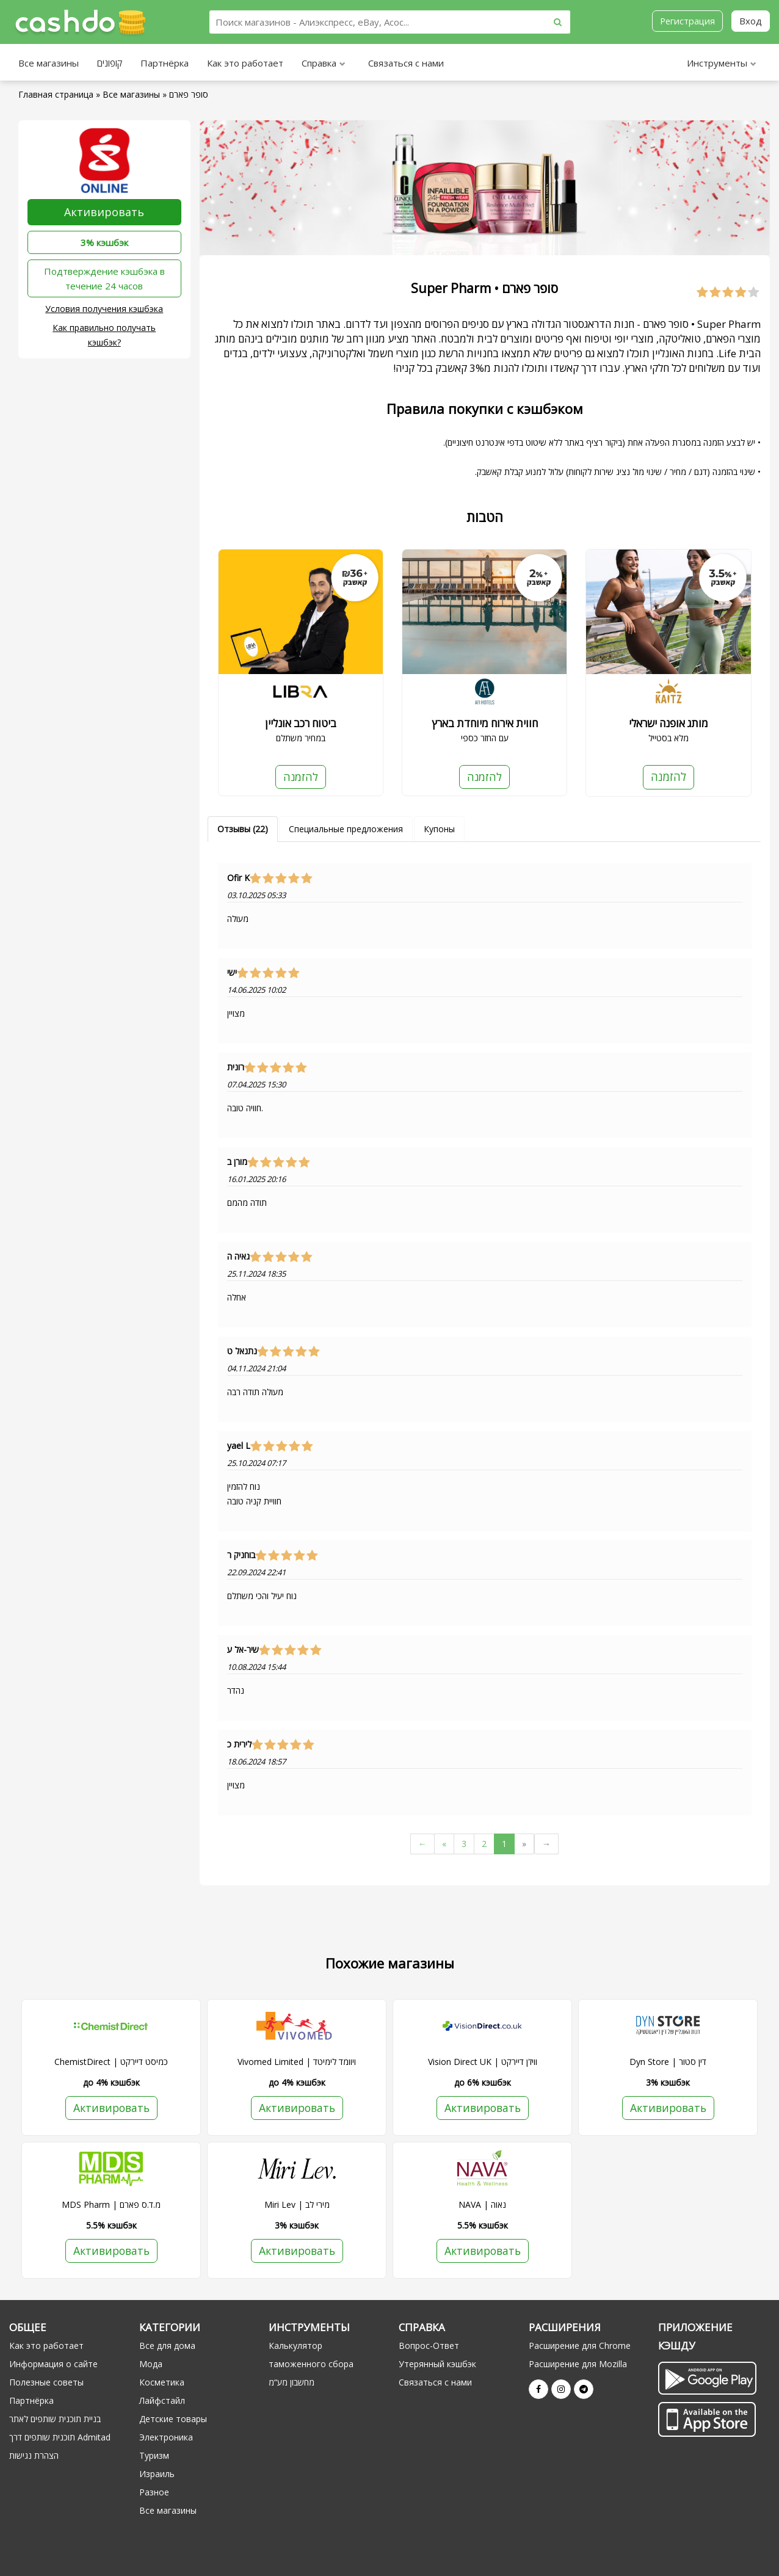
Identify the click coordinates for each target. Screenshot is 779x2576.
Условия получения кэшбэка (104, 308)
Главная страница (55, 94)
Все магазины (48, 63)
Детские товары (173, 2419)
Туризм (154, 2456)
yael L (238, 1445)
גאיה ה (238, 1256)
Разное (154, 2492)
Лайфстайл (162, 2401)
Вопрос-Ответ (429, 2346)
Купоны (439, 829)
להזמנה (300, 776)
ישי (232, 972)
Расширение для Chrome (580, 2346)
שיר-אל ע (243, 1649)
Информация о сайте (53, 2364)
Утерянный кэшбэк (437, 2364)
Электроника (166, 2438)
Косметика (161, 2383)
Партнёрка (164, 63)
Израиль (157, 2474)
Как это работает (245, 63)
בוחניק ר (241, 1555)
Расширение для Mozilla (578, 2364)
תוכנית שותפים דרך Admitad (60, 2438)
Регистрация (686, 21)
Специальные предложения (346, 829)
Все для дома (167, 2346)
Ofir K (238, 878)
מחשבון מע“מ (291, 2383)
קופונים (109, 63)
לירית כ (239, 1744)
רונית (235, 1067)
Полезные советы (46, 2383)
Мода (150, 2364)
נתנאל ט (242, 1351)
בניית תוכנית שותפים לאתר (55, 2419)
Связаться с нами (406, 63)
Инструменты (721, 64)
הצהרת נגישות (34, 2456)
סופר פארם (188, 94)
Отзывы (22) (242, 829)
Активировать (104, 212)
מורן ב (237, 1161)
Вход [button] (750, 21)
